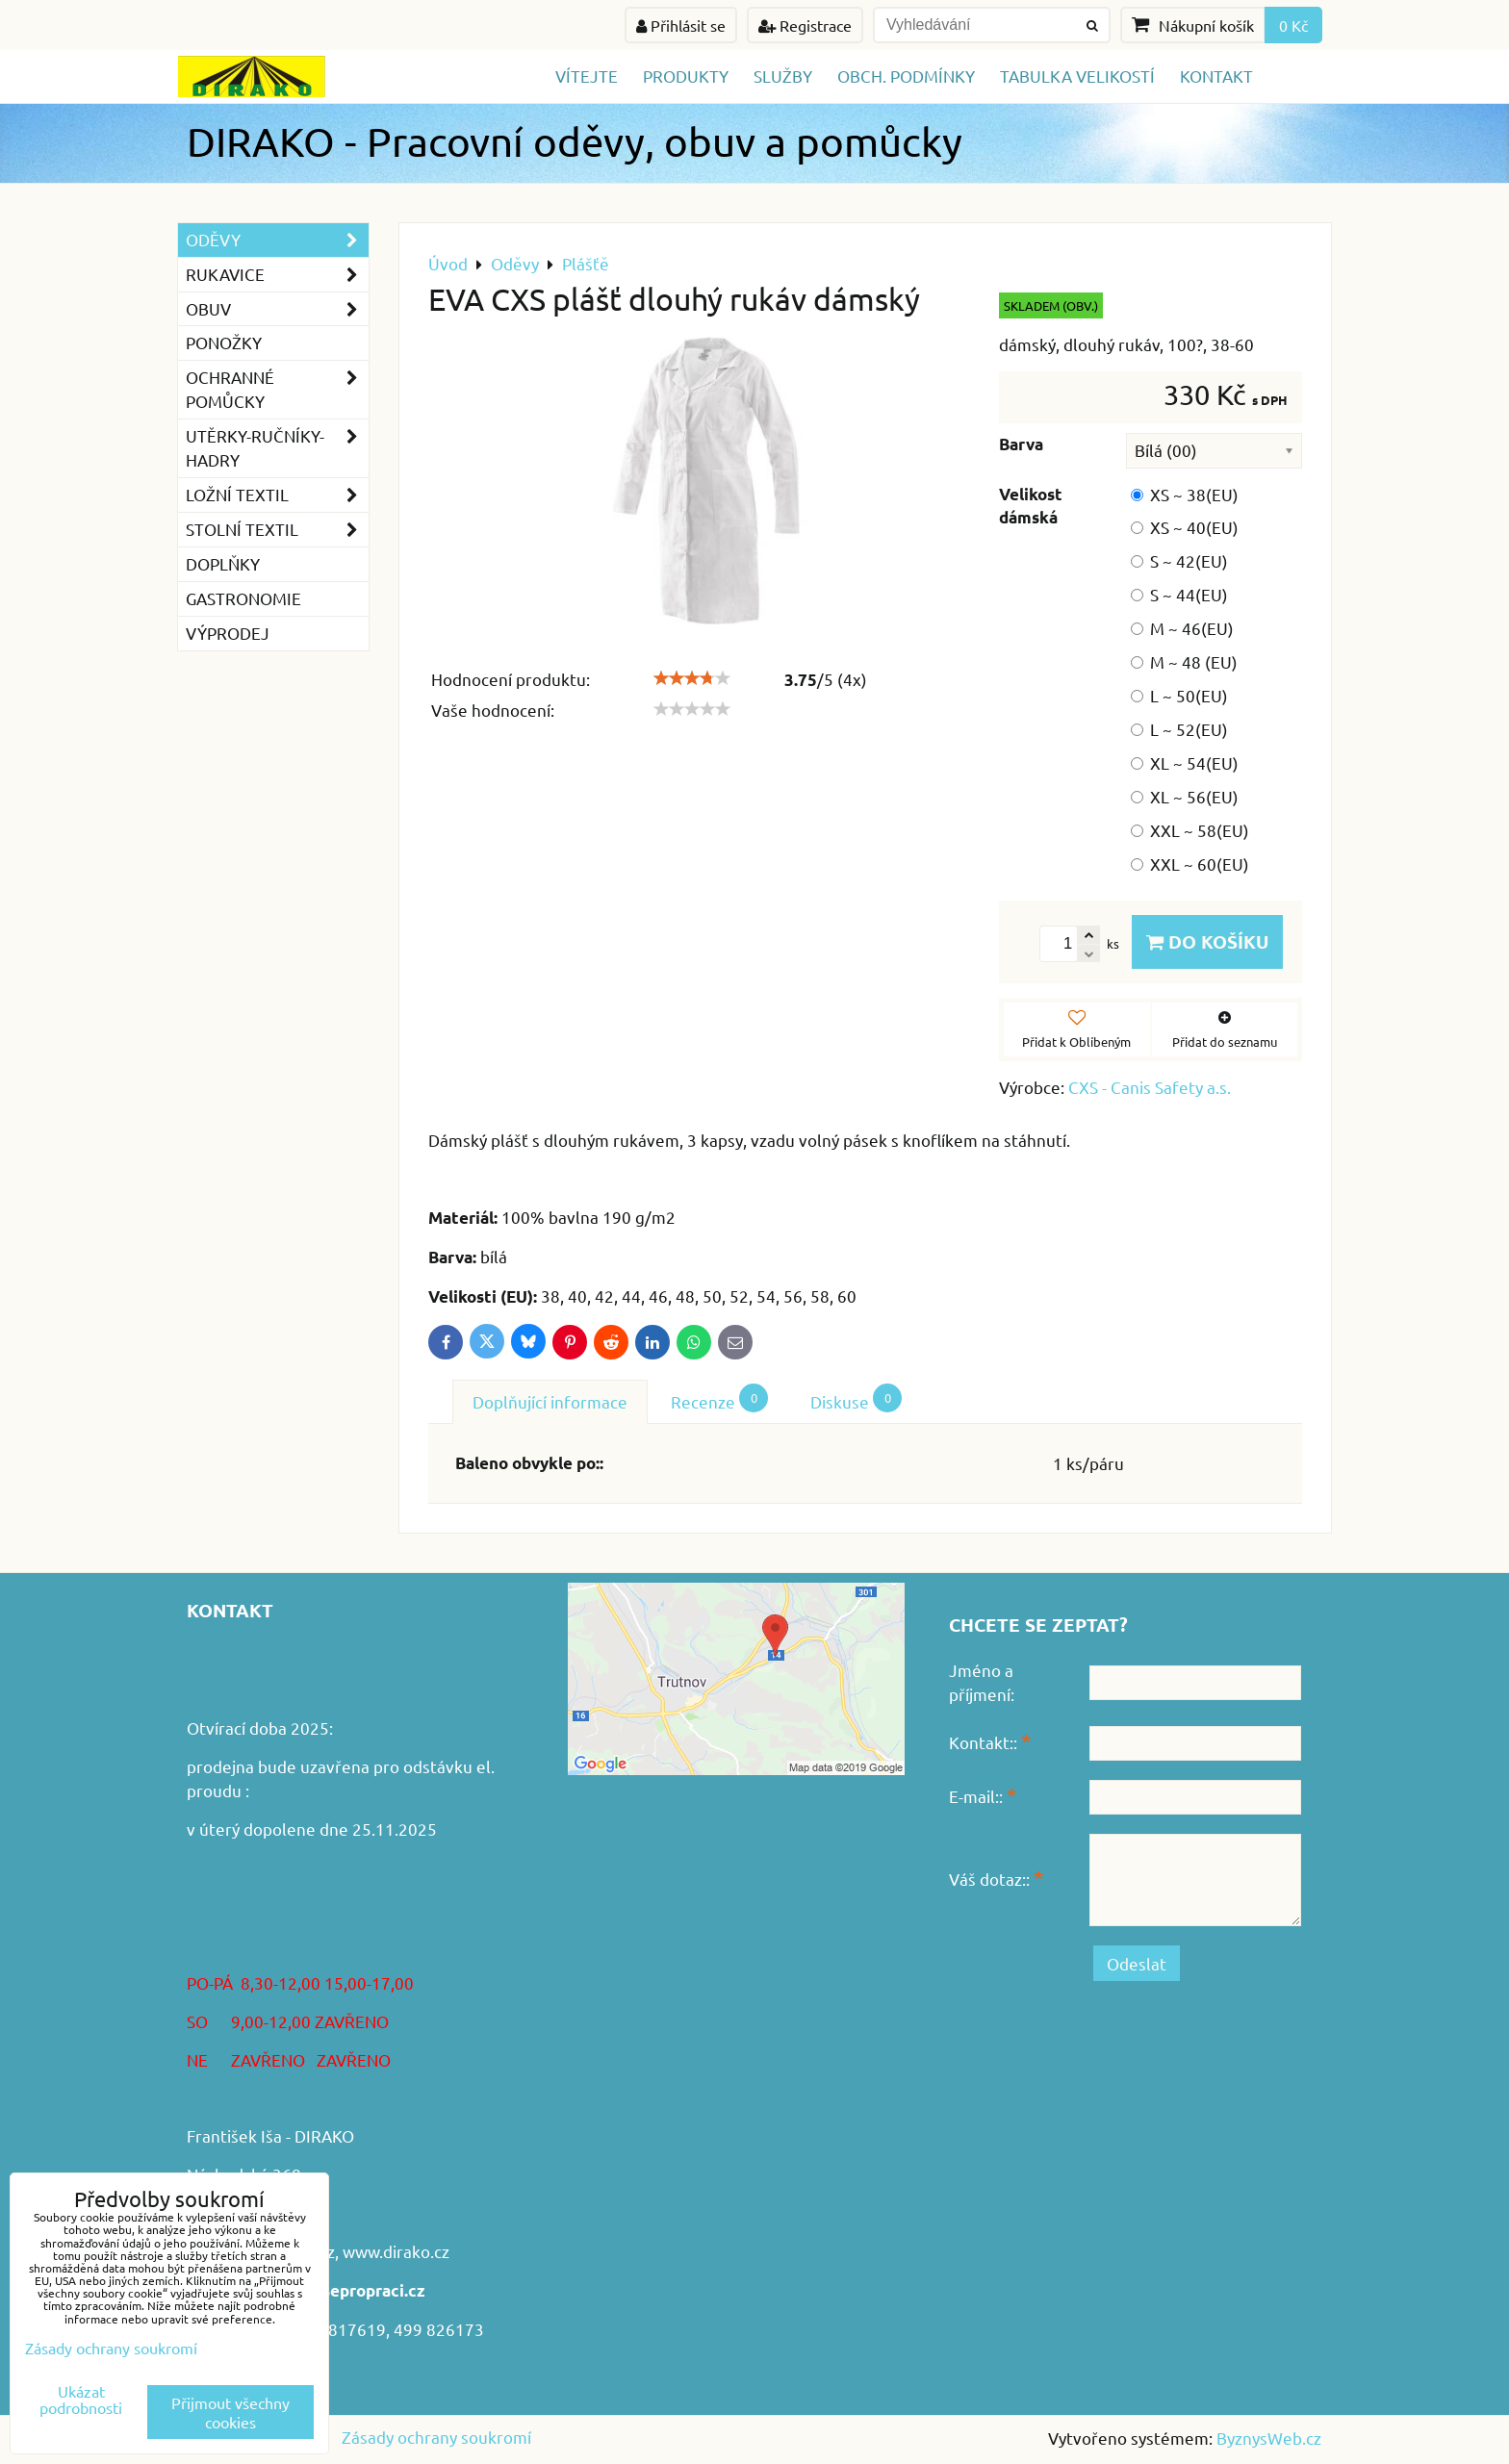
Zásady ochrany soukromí (436, 2436)
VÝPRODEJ (227, 632)
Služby (783, 75)
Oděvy (277, 240)
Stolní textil (277, 529)
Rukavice (277, 275)
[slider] (691, 678)
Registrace (805, 25)
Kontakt (1216, 75)
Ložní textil (277, 495)
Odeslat (1136, 1963)
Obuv (277, 309)
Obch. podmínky (906, 75)
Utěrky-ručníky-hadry (277, 448)
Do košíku (1207, 941)
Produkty (686, 75)
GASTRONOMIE (243, 598)
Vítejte (586, 75)
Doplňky (223, 563)
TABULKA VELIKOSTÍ (1077, 75)
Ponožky (224, 342)
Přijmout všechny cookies (230, 2412)
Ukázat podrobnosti (80, 2399)
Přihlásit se (681, 25)
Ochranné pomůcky (277, 390)
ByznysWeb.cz (1268, 2437)
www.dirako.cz (396, 2251)
